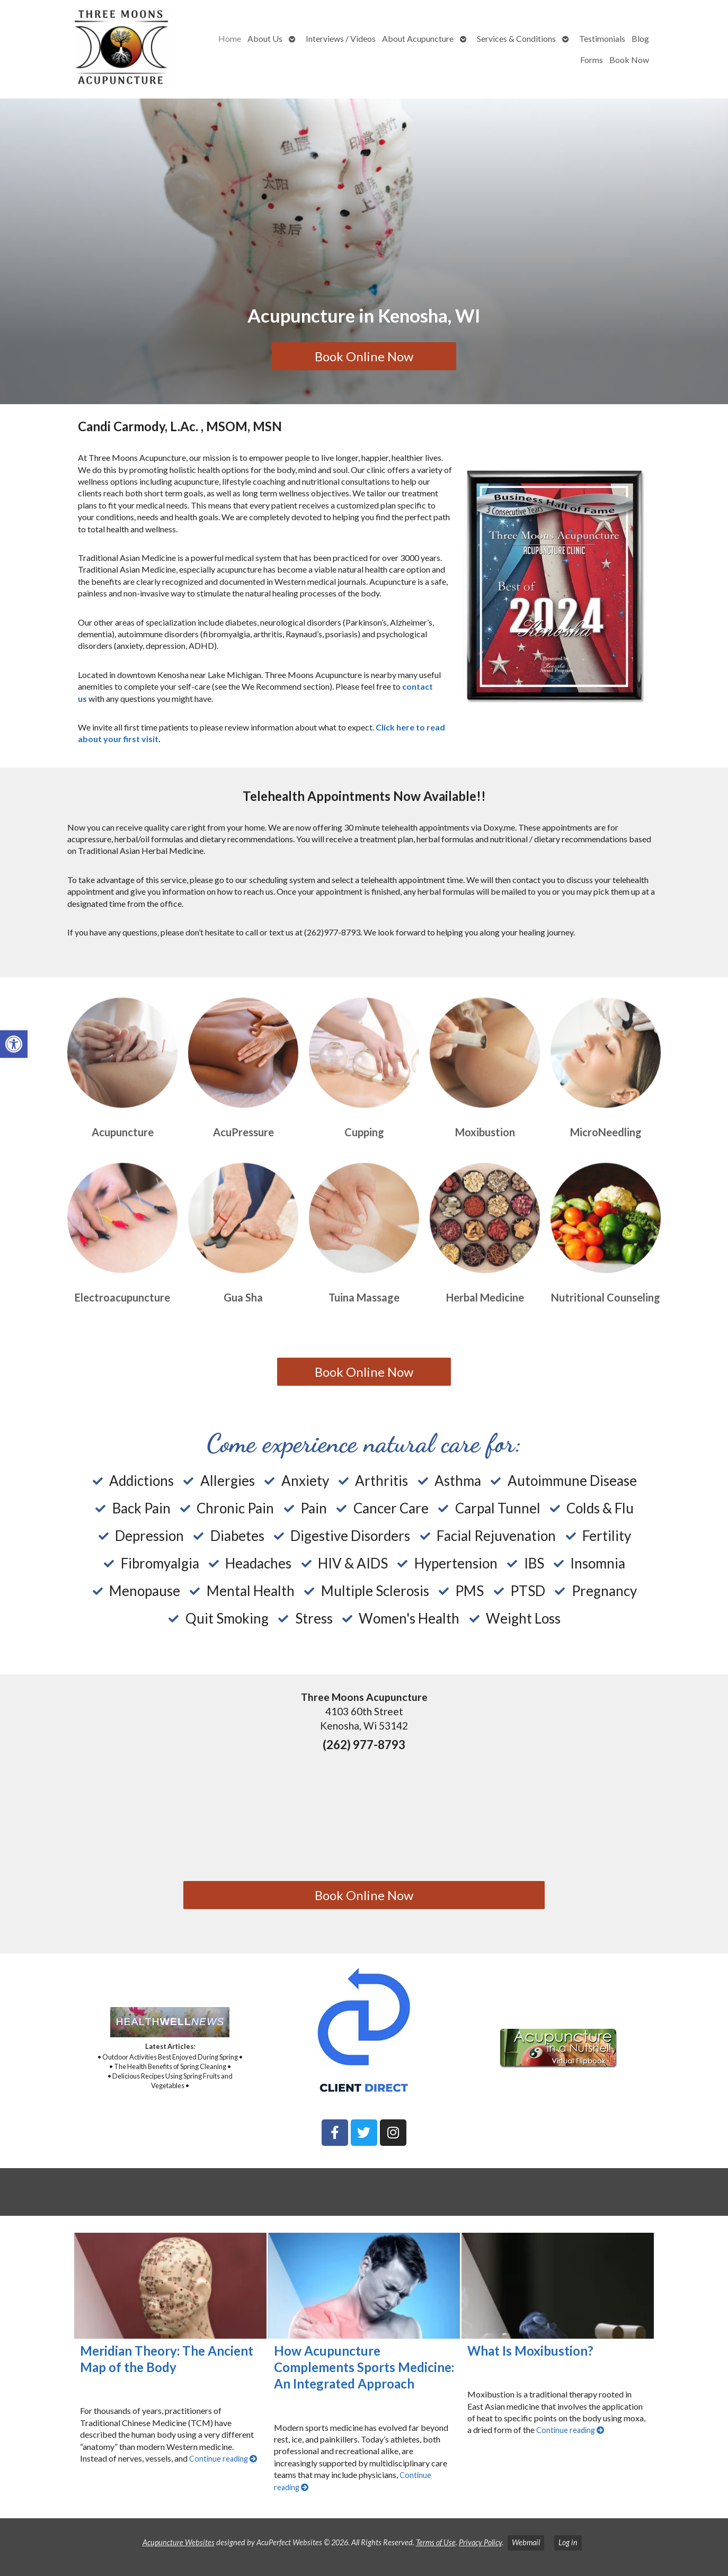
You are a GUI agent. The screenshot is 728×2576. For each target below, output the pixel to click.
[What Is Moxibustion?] (557, 2286)
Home (229, 38)
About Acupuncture (418, 38)
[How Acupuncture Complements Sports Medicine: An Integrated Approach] (364, 2286)
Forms (591, 60)
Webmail (526, 2542)
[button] (14, 1044)
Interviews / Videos (341, 38)
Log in (568, 2542)
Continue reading (223, 2458)
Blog (640, 38)
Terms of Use (436, 2542)
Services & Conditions (516, 38)
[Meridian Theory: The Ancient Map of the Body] (170, 2286)
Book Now (629, 60)
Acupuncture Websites (179, 2542)
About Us (264, 38)
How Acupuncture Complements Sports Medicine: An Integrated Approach (364, 2367)
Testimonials (602, 38)
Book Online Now (364, 356)
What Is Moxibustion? (530, 2350)
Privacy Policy (480, 2542)
